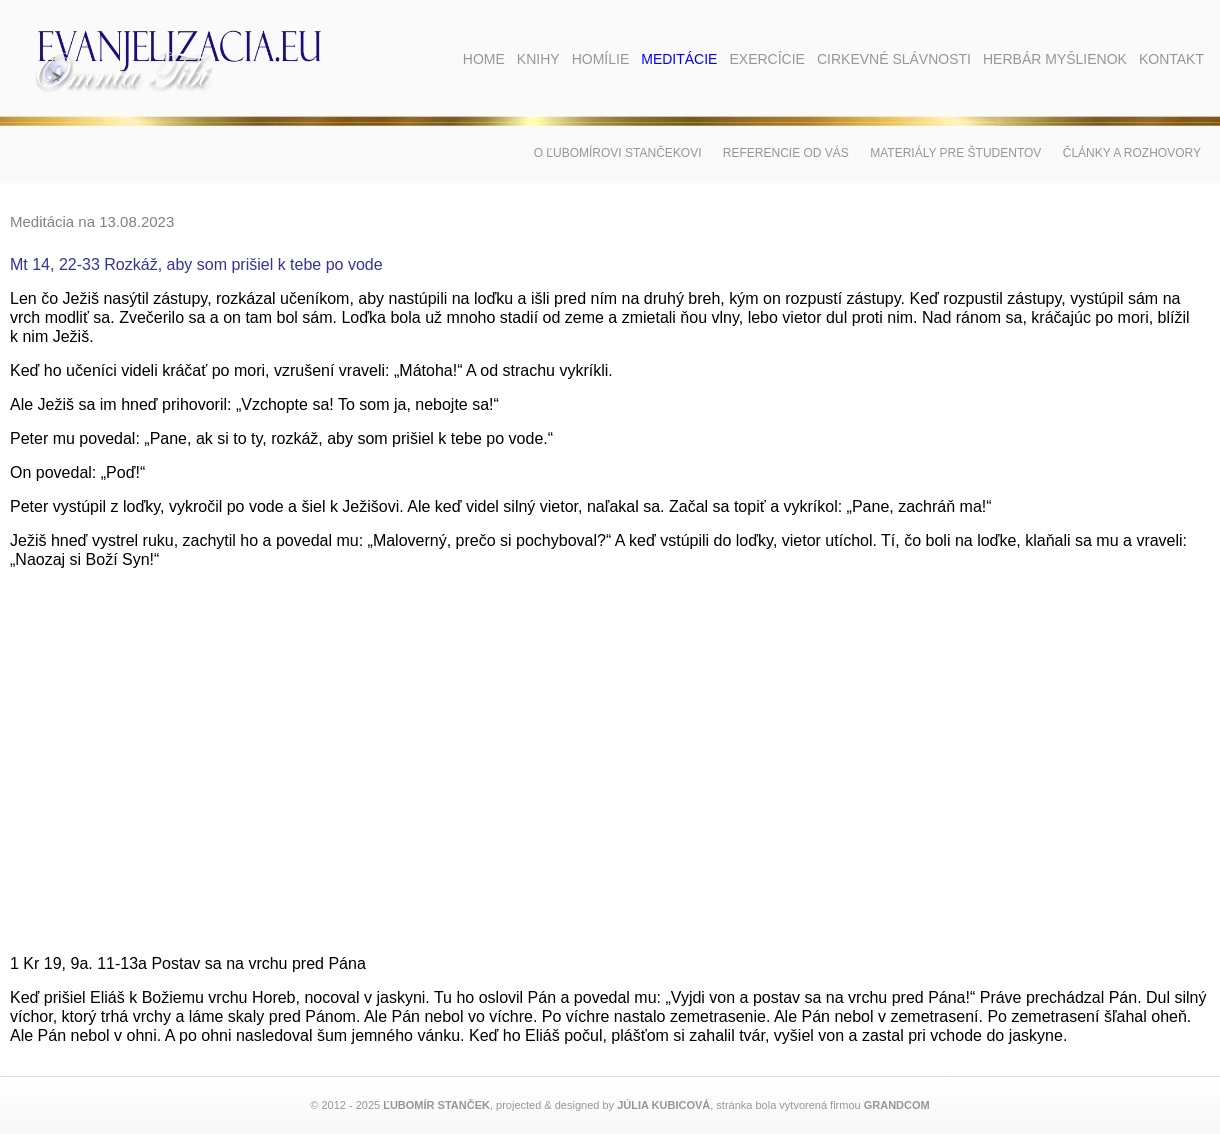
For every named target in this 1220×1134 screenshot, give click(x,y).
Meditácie (679, 59)
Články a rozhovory (1132, 153)
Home (484, 59)
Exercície (766, 59)
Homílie (601, 59)
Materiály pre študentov (955, 153)
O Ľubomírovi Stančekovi (618, 153)
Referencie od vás (786, 153)
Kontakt (1171, 59)
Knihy (538, 59)
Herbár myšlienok (1055, 59)
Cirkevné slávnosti (894, 59)
